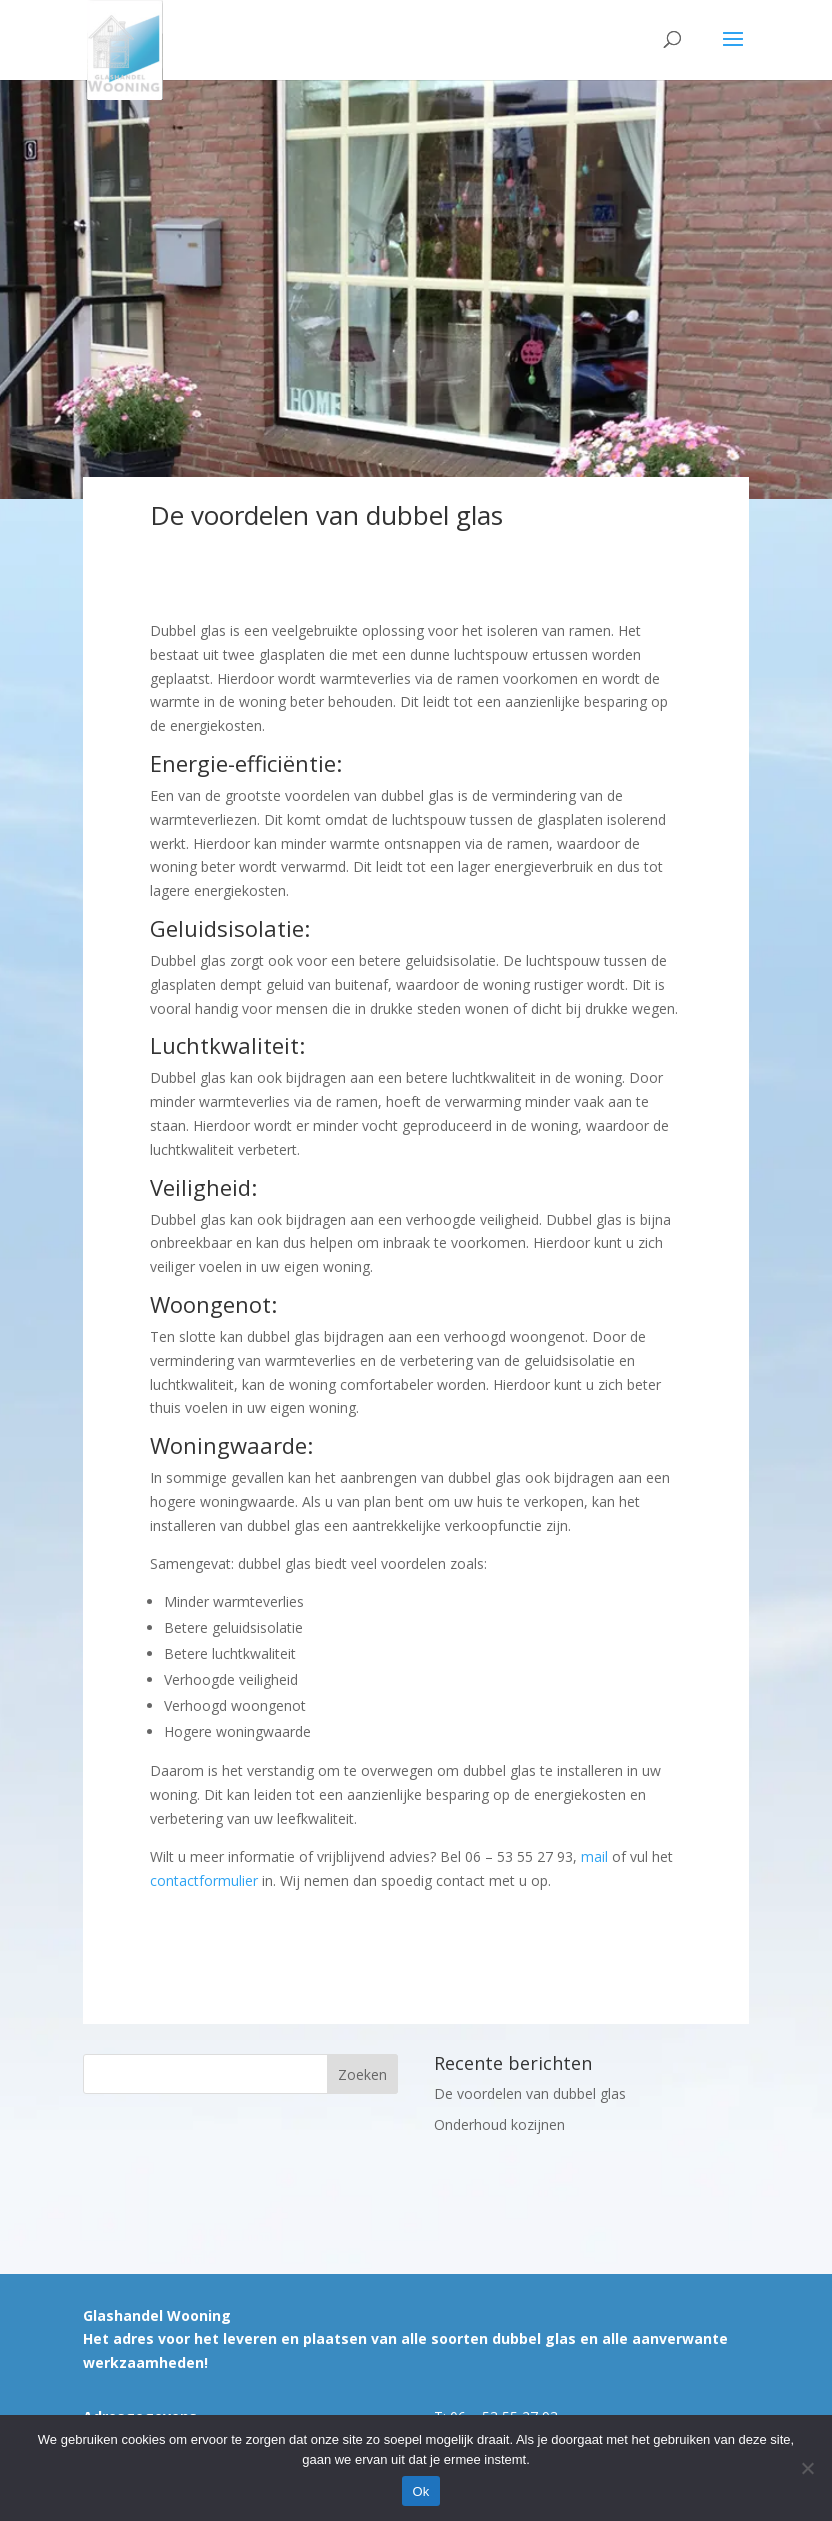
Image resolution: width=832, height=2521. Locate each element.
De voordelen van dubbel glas (530, 2093)
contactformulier (204, 1880)
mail (594, 1856)
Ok (420, 2491)
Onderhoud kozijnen (499, 2124)
